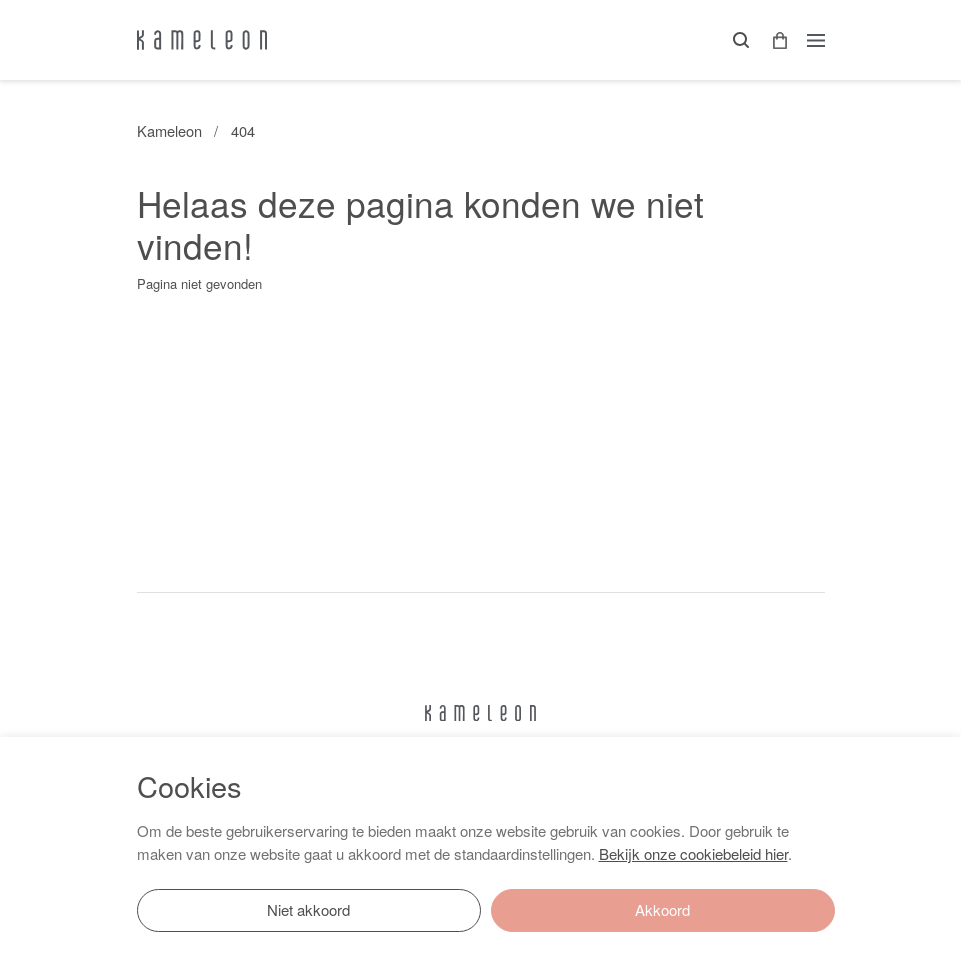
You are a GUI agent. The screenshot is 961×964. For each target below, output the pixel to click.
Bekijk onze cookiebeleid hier (693, 853)
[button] (773, 40)
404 (243, 130)
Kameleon (169, 130)
